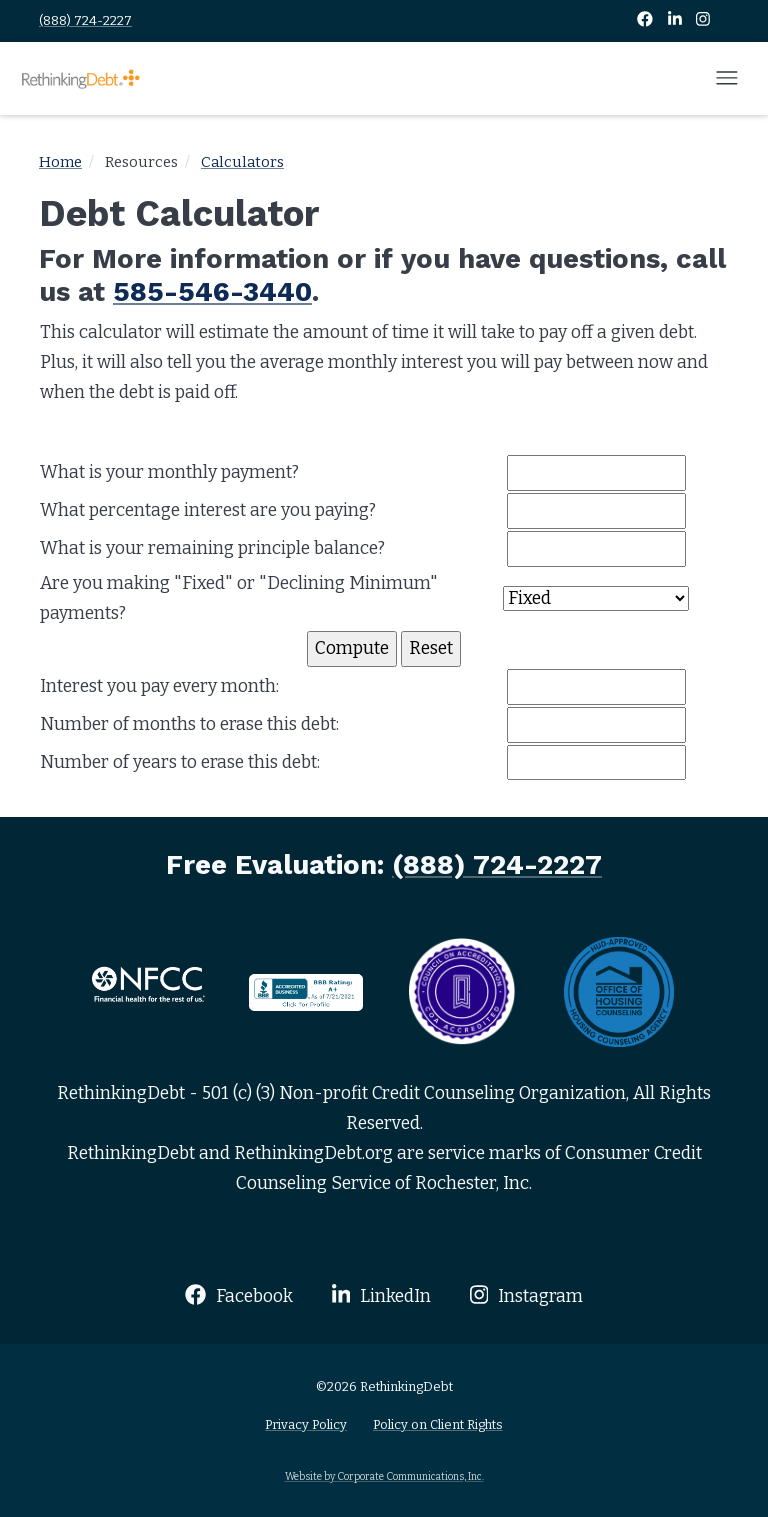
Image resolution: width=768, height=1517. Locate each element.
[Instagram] (703, 20)
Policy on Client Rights (438, 1424)
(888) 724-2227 (85, 20)
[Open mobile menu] (727, 79)
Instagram (526, 1295)
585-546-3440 (212, 292)
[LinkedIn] (676, 20)
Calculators (242, 162)
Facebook (238, 1295)
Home (60, 162)
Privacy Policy (306, 1424)
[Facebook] (646, 20)
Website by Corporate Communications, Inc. (384, 1476)
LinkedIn (381, 1295)
